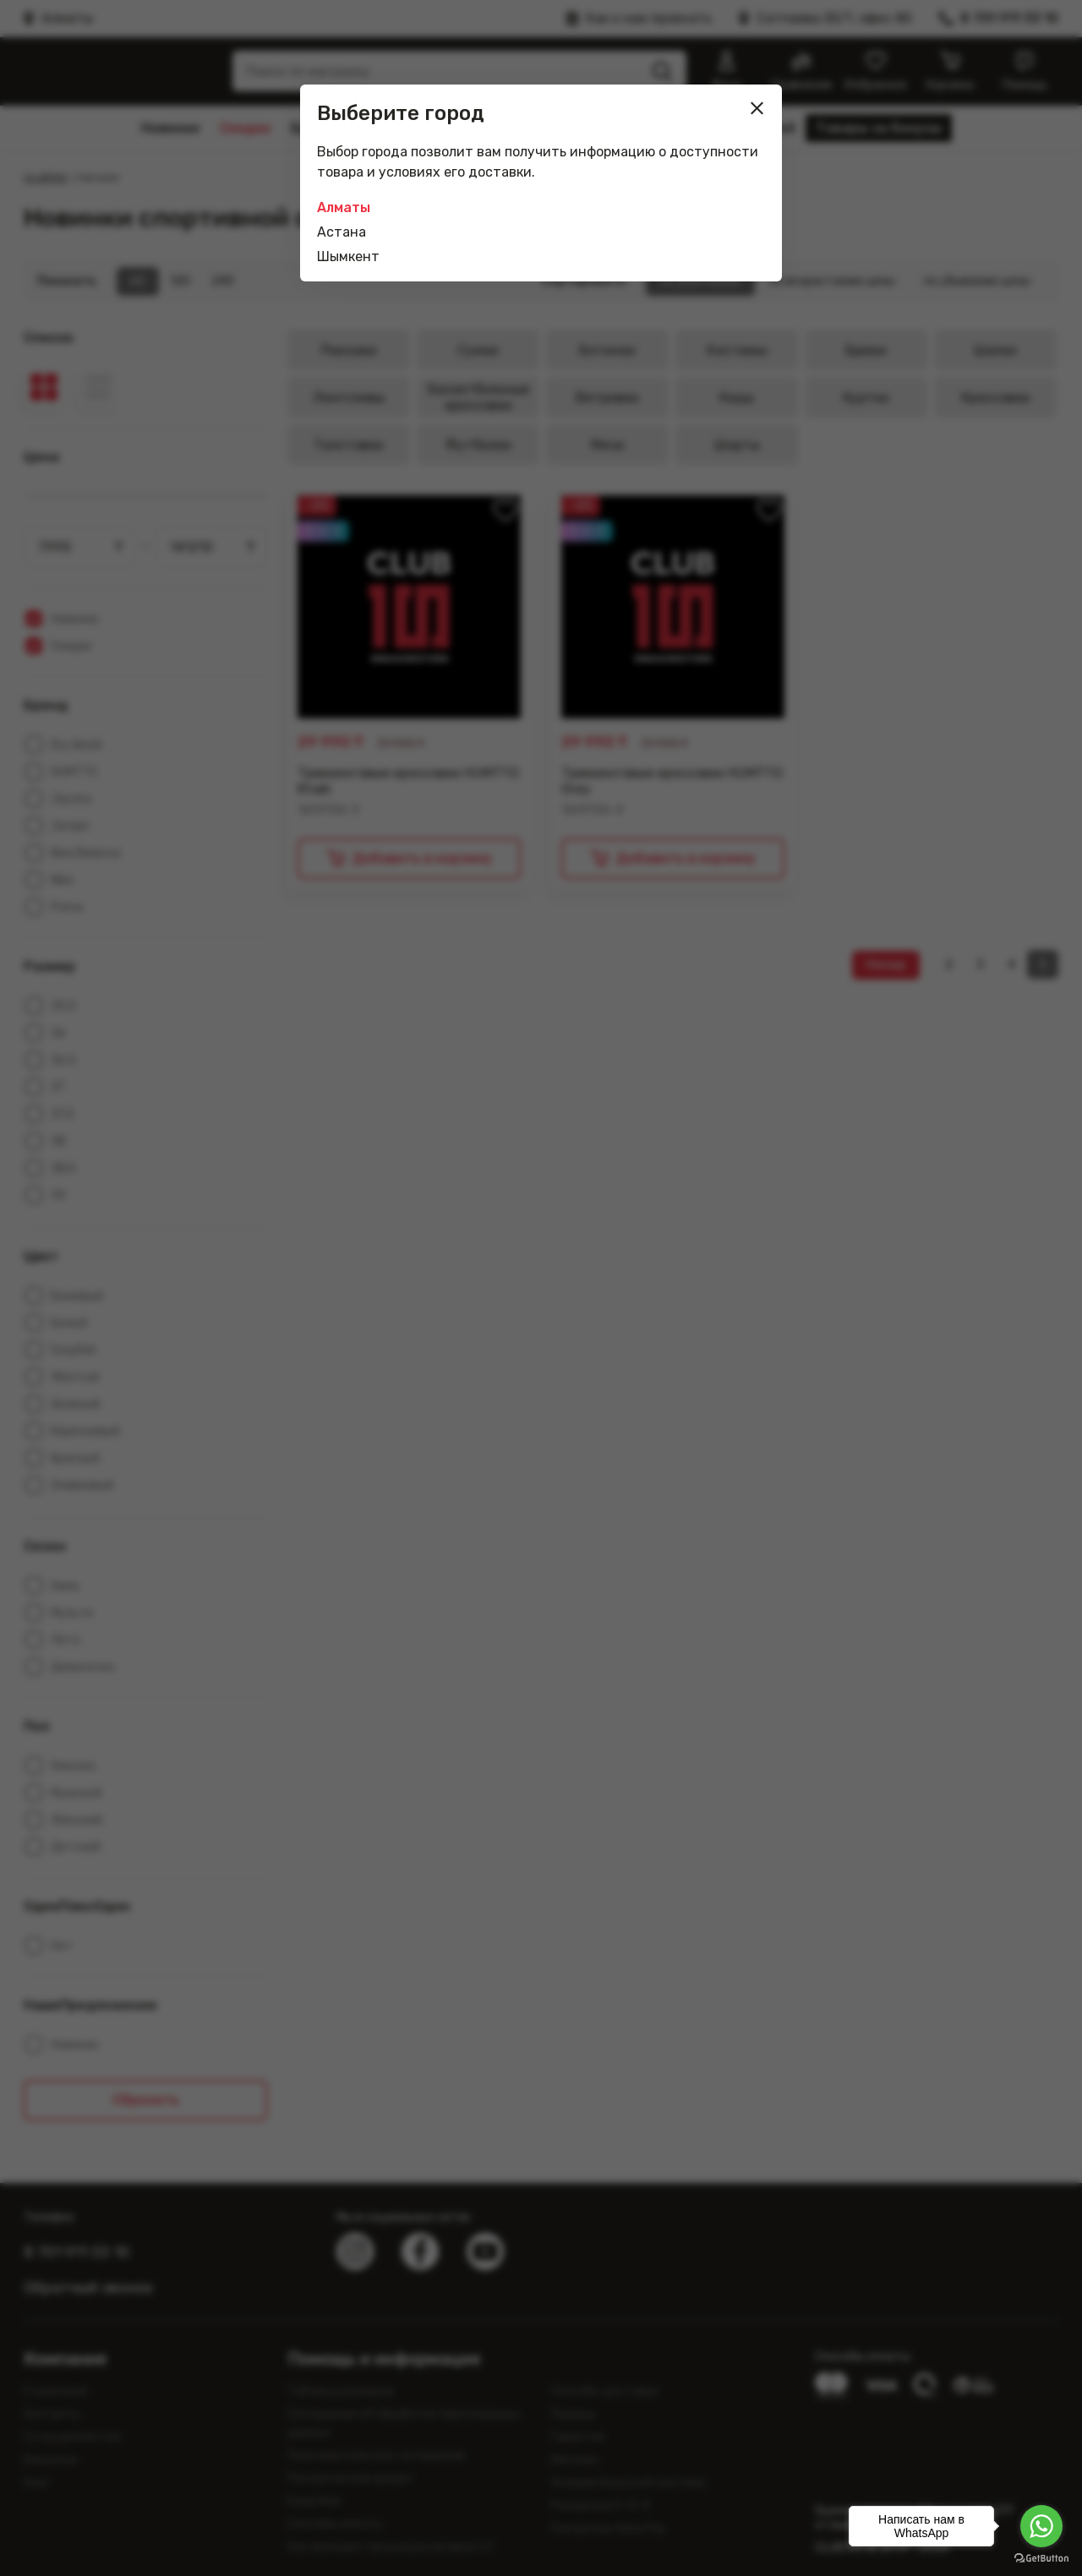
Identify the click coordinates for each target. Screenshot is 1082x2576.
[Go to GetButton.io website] (1041, 2558)
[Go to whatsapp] (1041, 2526)
